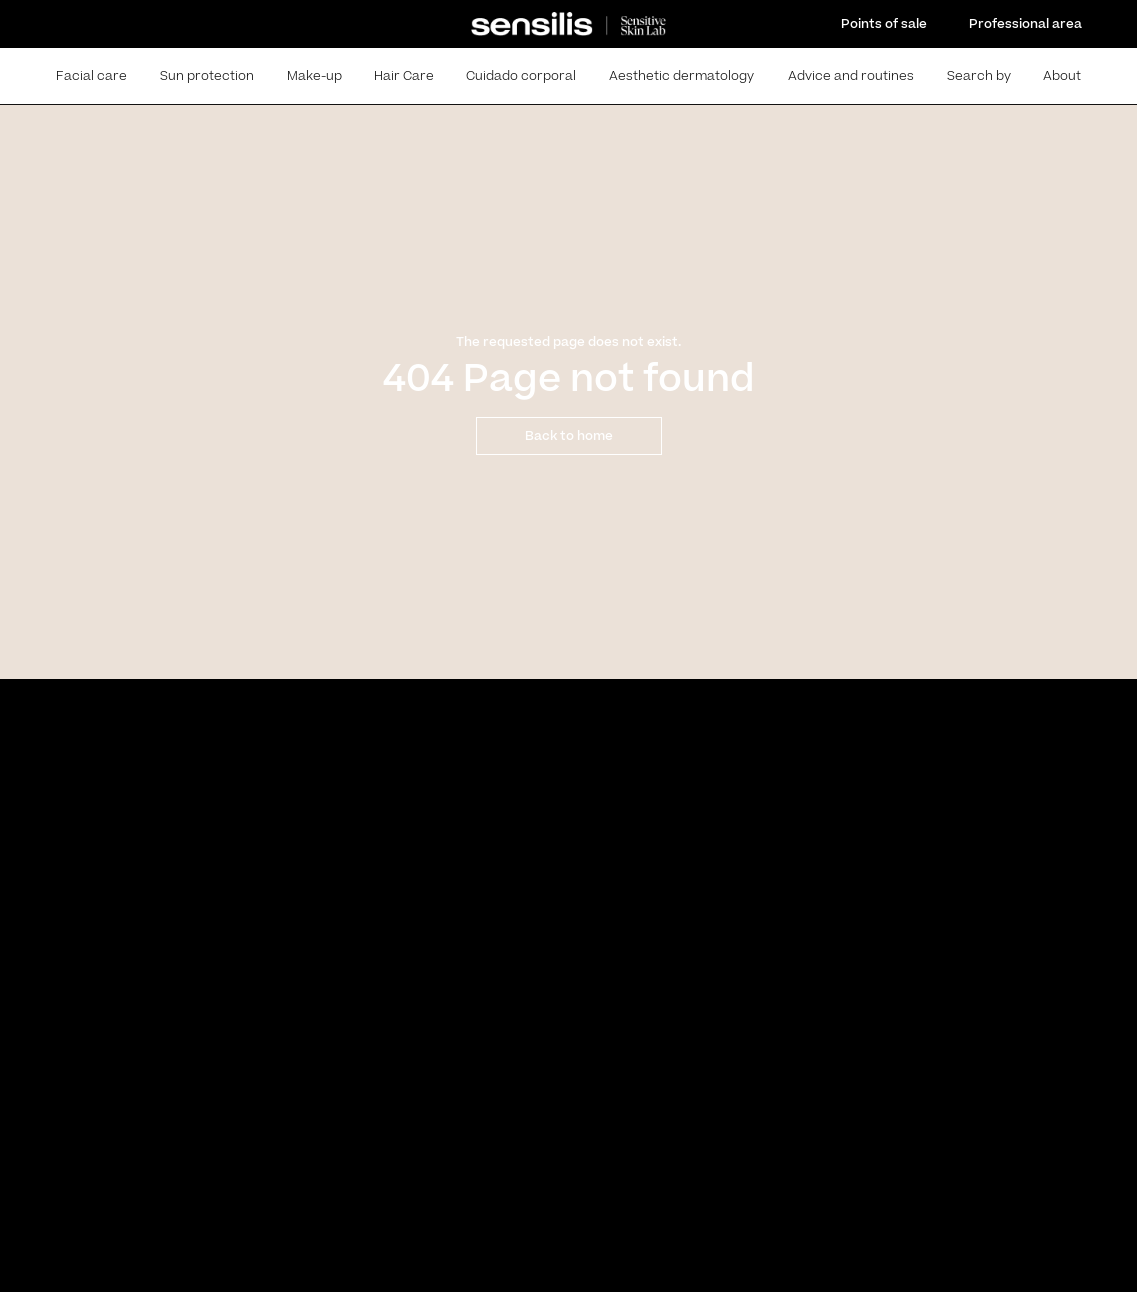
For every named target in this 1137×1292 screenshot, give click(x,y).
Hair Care (404, 76)
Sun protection (207, 76)
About (1062, 76)
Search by (979, 76)
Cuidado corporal (521, 76)
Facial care (91, 76)
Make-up (314, 76)
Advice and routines (851, 76)
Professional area (1025, 24)
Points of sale (884, 24)
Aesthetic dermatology (681, 76)
